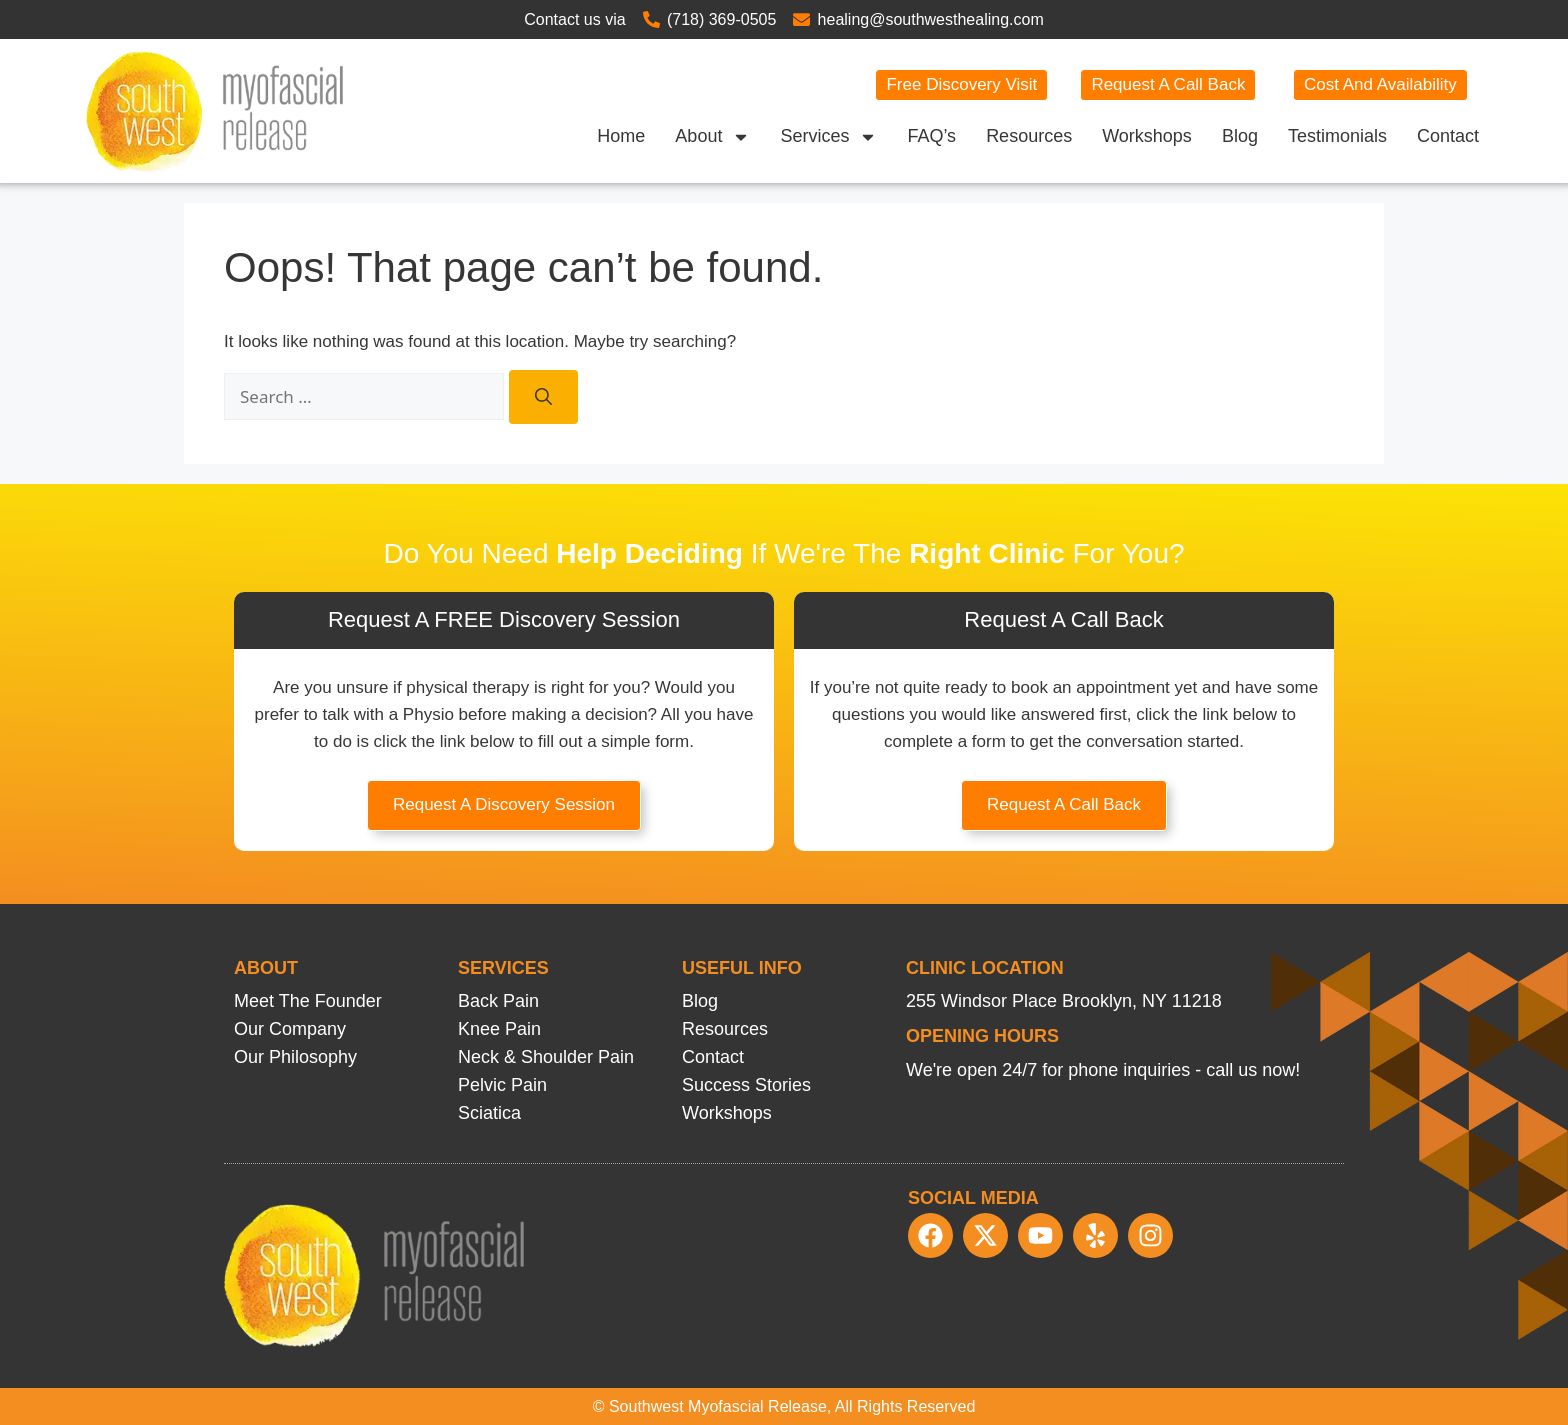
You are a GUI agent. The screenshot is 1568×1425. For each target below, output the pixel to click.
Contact (1448, 136)
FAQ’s (931, 136)
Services (828, 137)
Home (621, 136)
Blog (1240, 136)
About (712, 137)
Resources (1029, 136)
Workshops (1147, 136)
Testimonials (1337, 136)
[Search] (543, 397)
